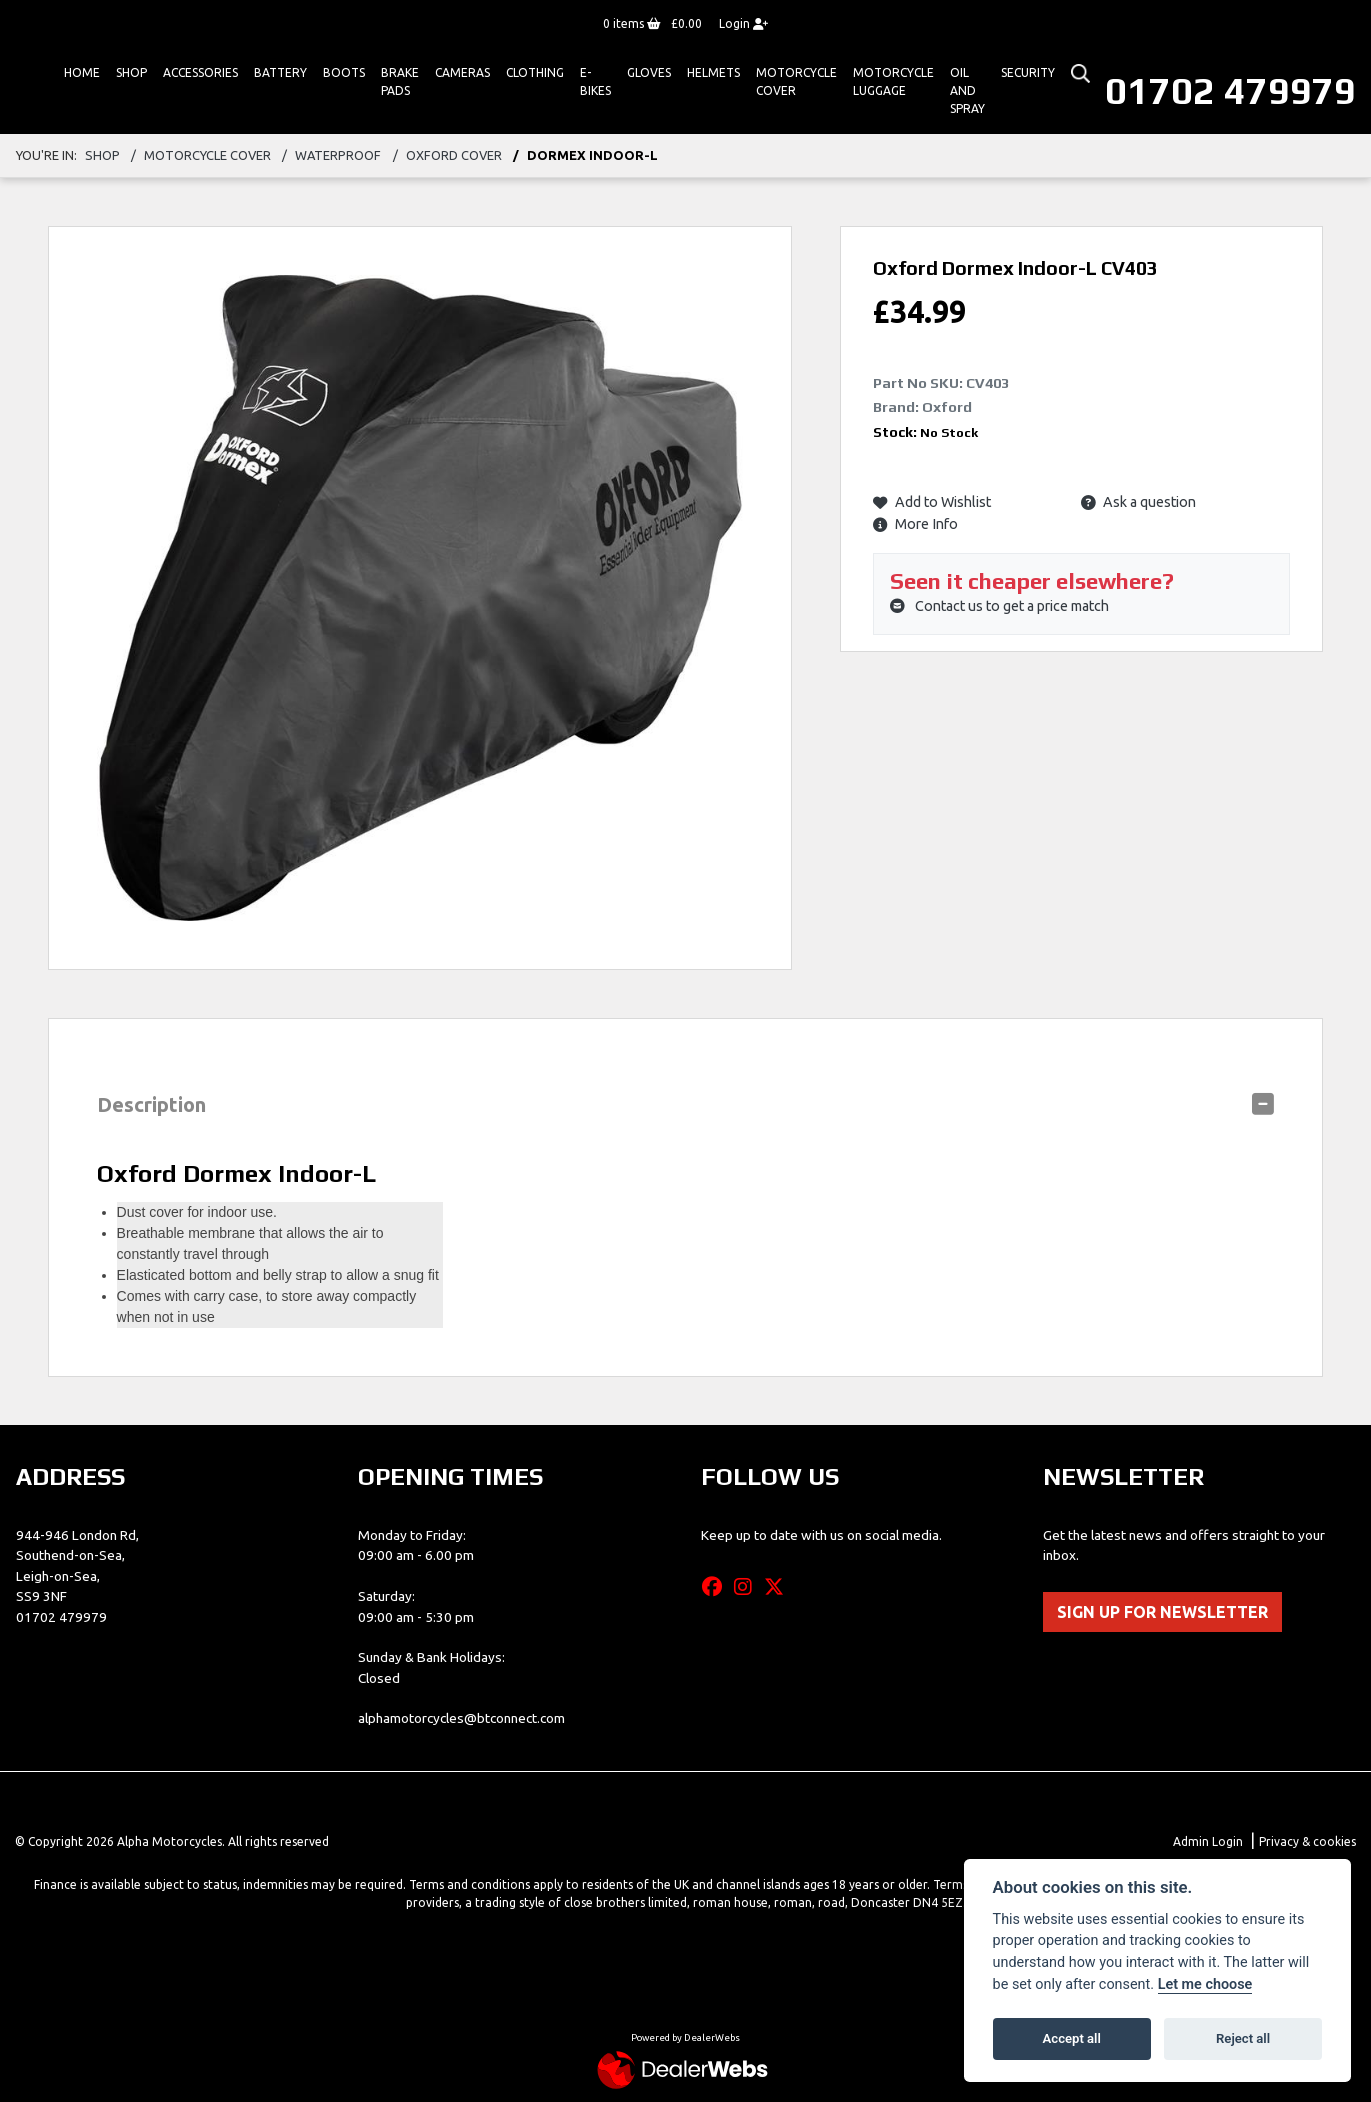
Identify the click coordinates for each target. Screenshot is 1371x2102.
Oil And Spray (967, 90)
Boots (344, 72)
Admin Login (1208, 1841)
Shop (131, 72)
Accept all (1072, 2038)
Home (82, 72)
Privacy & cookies (1307, 1841)
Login (743, 23)
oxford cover (454, 155)
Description (151, 1104)
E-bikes (595, 81)
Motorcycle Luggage (893, 81)
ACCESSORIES (200, 72)
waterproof (338, 155)
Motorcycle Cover (796, 81)
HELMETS (713, 72)
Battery (280, 72)
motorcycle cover (207, 155)
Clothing (535, 72)
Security (1028, 72)
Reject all (1243, 2038)
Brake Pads (400, 81)
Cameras (462, 72)
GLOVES (649, 72)
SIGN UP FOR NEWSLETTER (1162, 1612)
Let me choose (1205, 1984)
